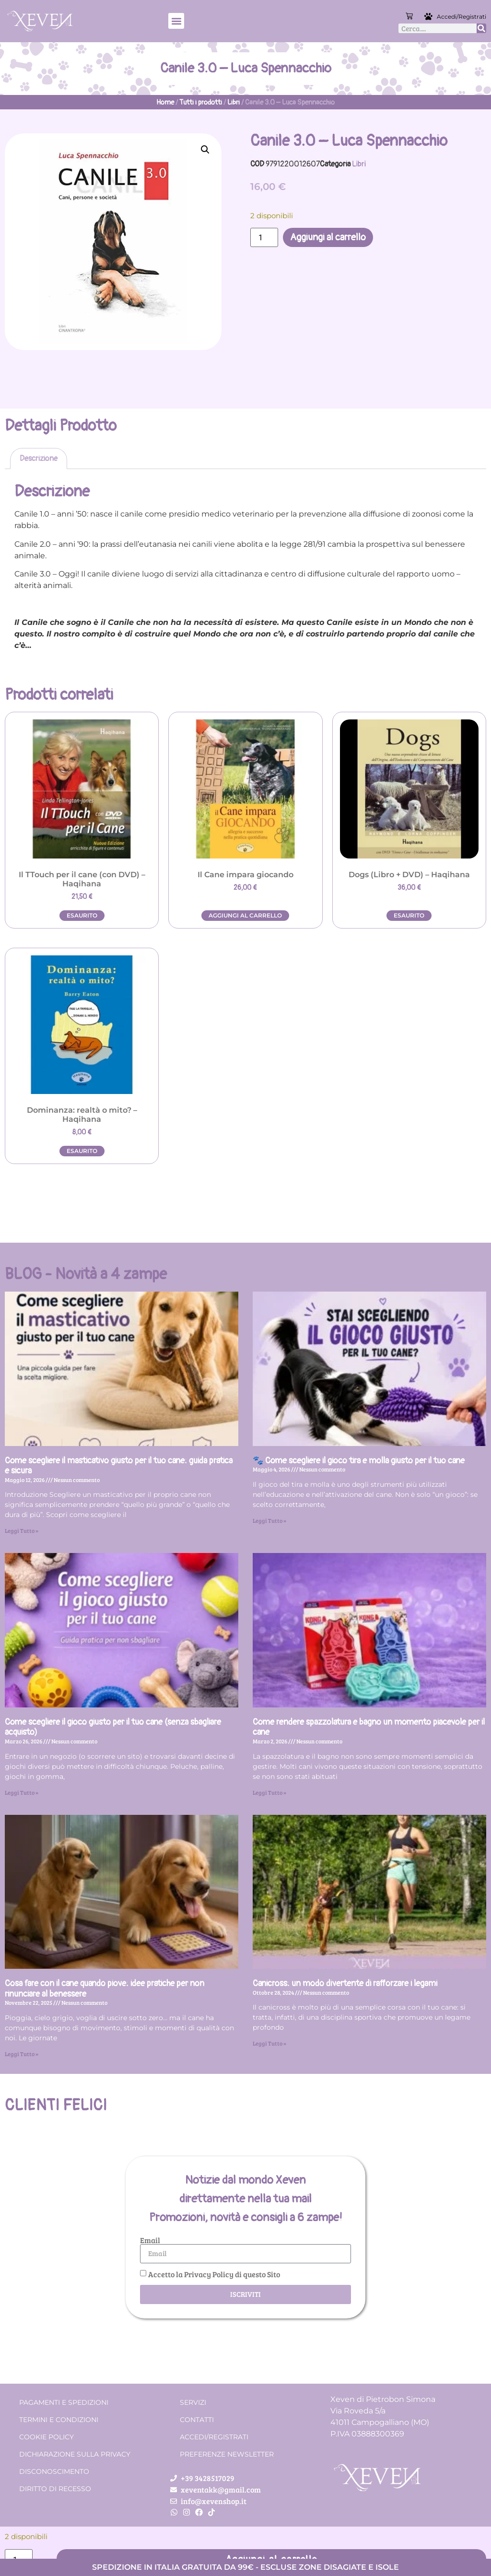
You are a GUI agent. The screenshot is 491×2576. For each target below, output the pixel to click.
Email (150, 2240)
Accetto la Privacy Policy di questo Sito (214, 2274)
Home (165, 102)
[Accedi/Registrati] (430, 16)
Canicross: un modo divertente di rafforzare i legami (345, 1983)
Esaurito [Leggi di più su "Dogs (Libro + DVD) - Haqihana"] (409, 915)
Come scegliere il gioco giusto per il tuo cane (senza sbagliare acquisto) (113, 1727)
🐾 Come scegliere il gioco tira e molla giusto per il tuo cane (359, 1460)
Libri (233, 102)
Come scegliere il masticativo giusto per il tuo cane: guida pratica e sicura (119, 1466)
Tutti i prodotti (200, 102)
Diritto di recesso (55, 2488)
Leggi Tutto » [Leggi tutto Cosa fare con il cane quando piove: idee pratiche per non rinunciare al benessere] (21, 2054)
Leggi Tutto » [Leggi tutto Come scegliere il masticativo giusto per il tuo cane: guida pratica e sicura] (21, 1530)
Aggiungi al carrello (328, 237)
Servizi (193, 2402)
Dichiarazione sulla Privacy (74, 2454)
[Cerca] (481, 28)
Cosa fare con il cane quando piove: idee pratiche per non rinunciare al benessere (104, 1989)
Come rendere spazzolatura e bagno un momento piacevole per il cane (369, 1727)
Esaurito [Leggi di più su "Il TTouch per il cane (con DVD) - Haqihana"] (82, 915)
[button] (176, 21)
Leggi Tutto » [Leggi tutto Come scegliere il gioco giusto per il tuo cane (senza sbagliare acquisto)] (21, 1792)
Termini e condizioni (58, 2419)
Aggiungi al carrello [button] (245, 915)
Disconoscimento (54, 2471)
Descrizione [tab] (39, 458)
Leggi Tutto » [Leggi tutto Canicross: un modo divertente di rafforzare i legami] (269, 2043)
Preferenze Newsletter (227, 2454)
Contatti (197, 2419)
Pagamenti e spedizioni (63, 2402)
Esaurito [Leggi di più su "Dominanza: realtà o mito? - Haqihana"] (82, 1150)
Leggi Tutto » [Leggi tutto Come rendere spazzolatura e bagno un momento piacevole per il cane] (269, 1792)
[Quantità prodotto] (264, 237)
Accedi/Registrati (461, 16)
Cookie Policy (46, 2437)
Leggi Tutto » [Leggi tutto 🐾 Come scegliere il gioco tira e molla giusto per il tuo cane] (269, 1520)
